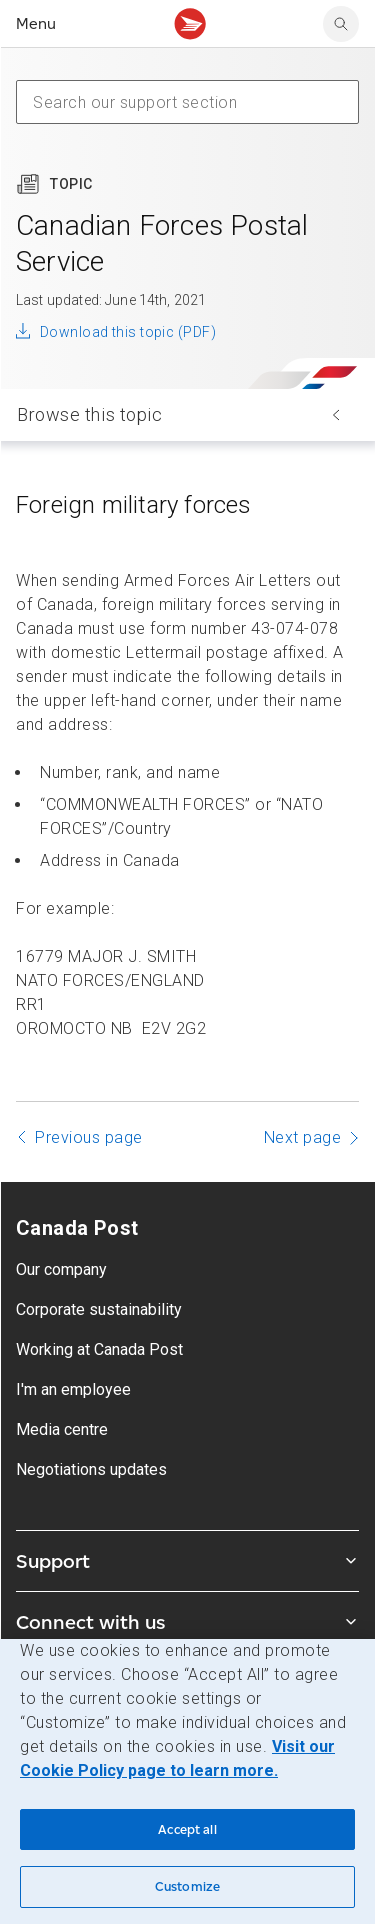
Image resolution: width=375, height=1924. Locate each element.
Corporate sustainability (99, 1309)
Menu (36, 23)
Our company (61, 1269)
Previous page (89, 1137)
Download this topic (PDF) (128, 332)
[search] (341, 24)
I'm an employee (73, 1389)
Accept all (187, 1829)
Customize (187, 1886)
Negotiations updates (91, 1469)
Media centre (62, 1429)
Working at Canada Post (99, 1349)
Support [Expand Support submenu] (187, 1561)
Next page (303, 1137)
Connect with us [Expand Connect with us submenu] (187, 1622)
